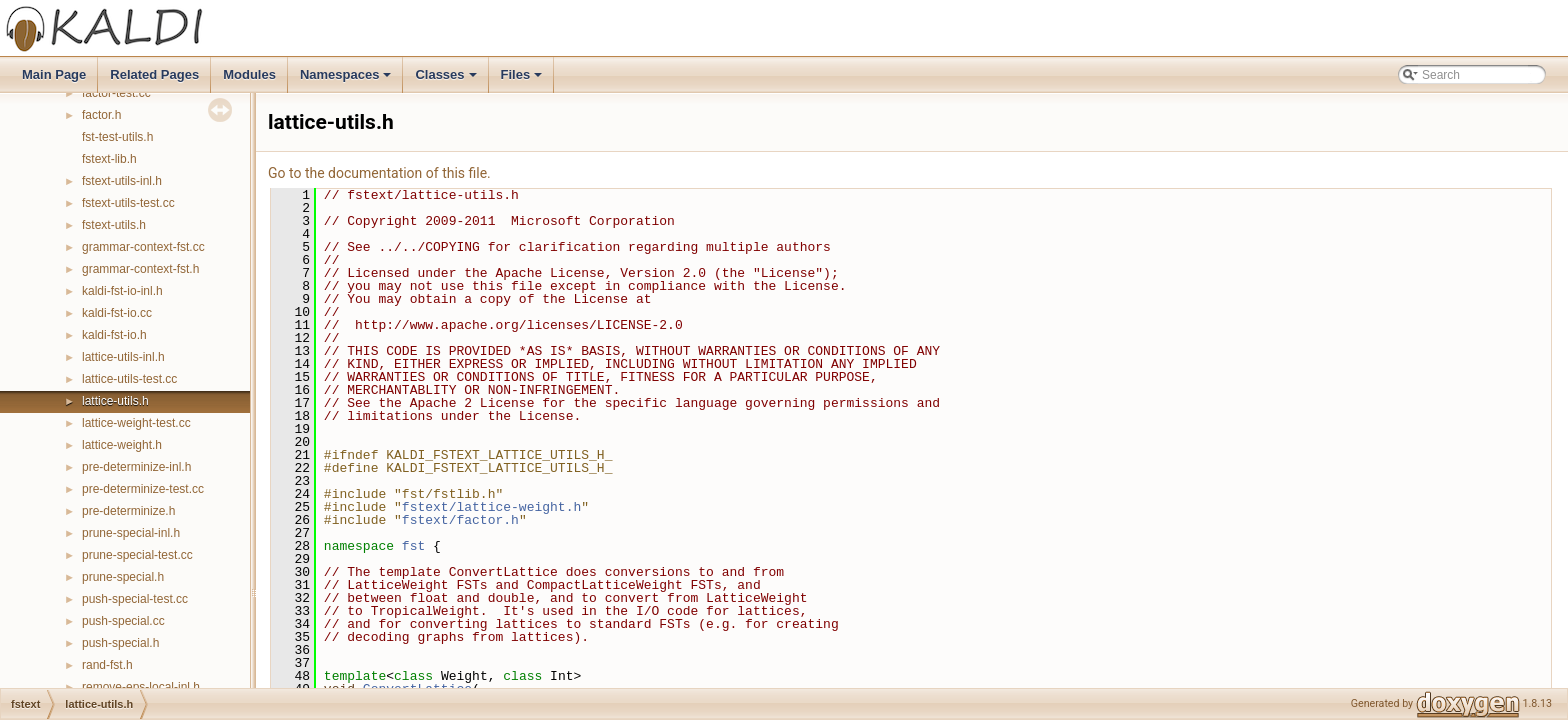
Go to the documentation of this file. (379, 173)
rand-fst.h (107, 665)
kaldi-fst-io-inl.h (122, 291)
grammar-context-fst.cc (143, 247)
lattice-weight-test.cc (136, 423)
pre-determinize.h (128, 511)
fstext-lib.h (109, 159)
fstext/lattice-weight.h (491, 507)
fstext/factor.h (460, 520)
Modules (249, 74)
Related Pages (154, 74)
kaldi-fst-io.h (114, 335)
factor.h (101, 115)
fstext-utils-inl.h (122, 181)
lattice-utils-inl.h (123, 357)
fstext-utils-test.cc (128, 203)
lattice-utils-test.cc (129, 379)
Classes (447, 80)
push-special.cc (123, 621)
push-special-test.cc (135, 599)
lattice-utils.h (115, 401)
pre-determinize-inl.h (136, 467)
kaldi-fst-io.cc (117, 313)
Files (523, 80)
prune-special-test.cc (137, 555)
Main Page (54, 74)
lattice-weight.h (122, 445)
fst (413, 546)
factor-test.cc (116, 93)
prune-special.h (123, 577)
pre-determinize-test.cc (143, 489)
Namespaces (347, 80)
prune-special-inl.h (131, 533)
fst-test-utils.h (117, 137)
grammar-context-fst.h (140, 269)
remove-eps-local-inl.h (141, 687)
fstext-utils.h (114, 225)
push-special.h (120, 643)
